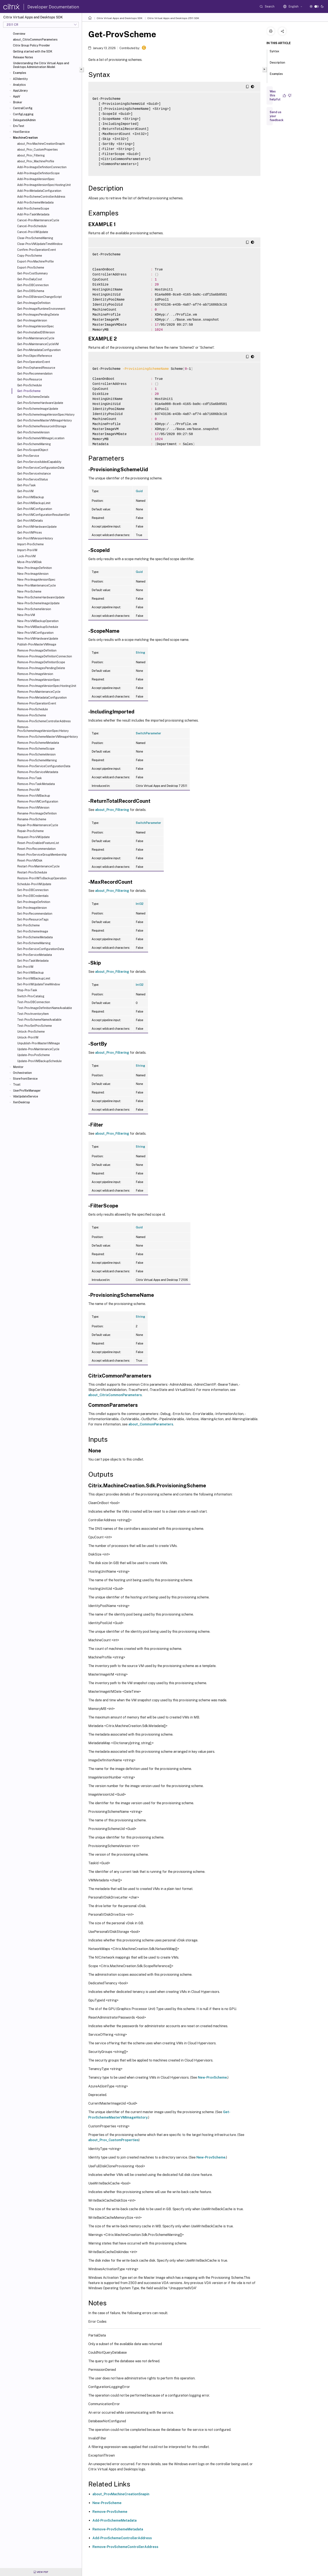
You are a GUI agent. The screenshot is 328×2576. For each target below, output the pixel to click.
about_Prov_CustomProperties (37, 149)
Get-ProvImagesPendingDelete (38, 314)
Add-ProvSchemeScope (33, 208)
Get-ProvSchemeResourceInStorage (41, 426)
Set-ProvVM (25, 966)
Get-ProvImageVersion (32, 320)
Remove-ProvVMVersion (33, 807)
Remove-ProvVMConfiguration (37, 801)
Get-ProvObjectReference (34, 355)
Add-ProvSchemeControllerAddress (41, 196)
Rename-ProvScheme (31, 819)
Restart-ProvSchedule (32, 872)
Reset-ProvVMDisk (29, 860)
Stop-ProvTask (27, 990)
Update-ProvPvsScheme (33, 1055)
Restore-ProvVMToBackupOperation (42, 878)
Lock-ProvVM (26, 556)
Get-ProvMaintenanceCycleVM (38, 344)
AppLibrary (20, 90)
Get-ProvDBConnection (33, 285)
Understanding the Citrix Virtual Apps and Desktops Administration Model (41, 65)
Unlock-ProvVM (27, 1037)
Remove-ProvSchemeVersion (36, 754)
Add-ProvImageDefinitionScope (38, 173)
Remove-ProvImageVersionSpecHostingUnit (46, 686)
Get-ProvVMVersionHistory (35, 538)
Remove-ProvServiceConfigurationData (43, 766)
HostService (21, 131)
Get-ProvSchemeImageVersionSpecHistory (45, 414)
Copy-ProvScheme (29, 255)
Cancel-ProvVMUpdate (32, 232)
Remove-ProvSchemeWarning (37, 760)
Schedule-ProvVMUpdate (34, 884)
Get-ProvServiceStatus (32, 479)
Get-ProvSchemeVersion (33, 432)
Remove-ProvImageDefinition (36, 650)
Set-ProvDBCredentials (33, 896)
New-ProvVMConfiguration (35, 632)
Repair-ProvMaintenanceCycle (37, 825)
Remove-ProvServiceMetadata (37, 772)
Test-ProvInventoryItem (33, 1013)
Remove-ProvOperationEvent (36, 703)
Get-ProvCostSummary (32, 273)
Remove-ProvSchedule (32, 709)
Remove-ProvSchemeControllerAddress (44, 721)
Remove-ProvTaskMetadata (36, 784)
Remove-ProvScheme (31, 715)
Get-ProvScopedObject (32, 450)
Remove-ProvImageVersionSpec (38, 679)
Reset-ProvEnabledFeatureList (38, 843)
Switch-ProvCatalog (30, 996)
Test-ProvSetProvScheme (34, 1025)
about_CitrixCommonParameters (35, 39)
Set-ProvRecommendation (34, 913)
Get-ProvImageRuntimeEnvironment (41, 308)
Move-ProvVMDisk (29, 562)
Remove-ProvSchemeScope (36, 748)
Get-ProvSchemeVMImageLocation (40, 438)
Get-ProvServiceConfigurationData (40, 467)
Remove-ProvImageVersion (35, 674)
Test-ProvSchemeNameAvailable (39, 1019)
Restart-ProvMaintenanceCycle (38, 866)
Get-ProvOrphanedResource (36, 367)
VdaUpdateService (25, 1096)
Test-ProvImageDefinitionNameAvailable (44, 1008)
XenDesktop (21, 1102)
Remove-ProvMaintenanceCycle (38, 691)
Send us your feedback (276, 116)
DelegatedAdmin (24, 120)
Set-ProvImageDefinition (33, 902)
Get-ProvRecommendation (35, 373)
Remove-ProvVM (28, 789)
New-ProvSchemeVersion (34, 609)
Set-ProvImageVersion (32, 907)
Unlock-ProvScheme (31, 1031)
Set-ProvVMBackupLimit (33, 978)
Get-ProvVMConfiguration (34, 509)
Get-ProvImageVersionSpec (35, 326)
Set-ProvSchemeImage (32, 931)
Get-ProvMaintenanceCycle (35, 338)
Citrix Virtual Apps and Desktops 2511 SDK (173, 18)
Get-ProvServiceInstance (34, 473)
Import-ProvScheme (30, 544)
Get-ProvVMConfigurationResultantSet (43, 514)
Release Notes (23, 57)
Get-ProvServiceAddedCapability (39, 461)
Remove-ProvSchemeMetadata (38, 742)
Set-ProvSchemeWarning (34, 943)
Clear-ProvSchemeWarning (35, 238)
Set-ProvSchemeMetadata (35, 937)
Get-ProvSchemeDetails (33, 396)
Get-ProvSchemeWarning (34, 444)
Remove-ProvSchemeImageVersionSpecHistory (43, 728)
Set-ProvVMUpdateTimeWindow (38, 984)
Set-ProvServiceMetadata (34, 954)
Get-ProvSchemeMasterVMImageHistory (44, 420)
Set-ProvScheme (28, 925)
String (140, 652)
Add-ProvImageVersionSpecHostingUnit (44, 185)
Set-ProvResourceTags (33, 919)
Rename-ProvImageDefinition (37, 813)
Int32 (140, 903)
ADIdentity (20, 79)
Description (277, 64)
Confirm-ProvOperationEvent (36, 249)
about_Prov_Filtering (31, 155)
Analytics (19, 84)
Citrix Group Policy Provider (31, 45)
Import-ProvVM (27, 550)
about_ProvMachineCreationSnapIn (41, 143)
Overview (19, 33)
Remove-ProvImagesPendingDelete (41, 668)
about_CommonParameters (150, 1424)
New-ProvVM (26, 615)
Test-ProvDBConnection (33, 1002)
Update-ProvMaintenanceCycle (38, 1049)
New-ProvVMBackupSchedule (37, 627)
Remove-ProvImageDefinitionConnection (44, 656)
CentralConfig (22, 108)
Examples (19, 72)
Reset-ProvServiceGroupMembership (42, 854)
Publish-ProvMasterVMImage (36, 644)
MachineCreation (25, 137)
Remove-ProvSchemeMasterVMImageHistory (47, 736)
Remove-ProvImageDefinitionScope (41, 662)
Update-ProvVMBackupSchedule (39, 1061)
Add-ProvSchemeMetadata (35, 202)
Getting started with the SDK (32, 51)
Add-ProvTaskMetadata (33, 214)
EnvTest (18, 126)
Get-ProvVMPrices (29, 532)
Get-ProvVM (25, 491)
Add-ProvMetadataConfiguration (39, 190)
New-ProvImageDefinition (34, 568)
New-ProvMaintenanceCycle (36, 585)
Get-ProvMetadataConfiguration (39, 350)
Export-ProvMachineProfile (35, 261)
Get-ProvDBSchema (30, 291)
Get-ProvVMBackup (30, 497)
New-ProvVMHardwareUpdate (37, 638)
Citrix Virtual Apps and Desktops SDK (119, 18)
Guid (139, 491)
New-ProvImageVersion (33, 573)
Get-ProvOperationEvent (33, 362)
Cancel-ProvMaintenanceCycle (38, 220)
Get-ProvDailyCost (29, 279)
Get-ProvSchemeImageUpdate (37, 408)
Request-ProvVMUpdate (33, 837)
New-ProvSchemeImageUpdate (38, 603)
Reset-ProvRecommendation (36, 848)
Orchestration (22, 1072)
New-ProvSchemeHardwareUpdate (41, 597)
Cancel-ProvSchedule (32, 226)
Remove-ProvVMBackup (33, 795)
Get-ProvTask (26, 485)
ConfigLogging (23, 114)
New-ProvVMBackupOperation (38, 621)
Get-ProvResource (29, 379)
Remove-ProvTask (29, 778)
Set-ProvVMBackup (30, 972)
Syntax (274, 53)
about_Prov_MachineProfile (35, 161)
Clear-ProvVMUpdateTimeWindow (40, 244)
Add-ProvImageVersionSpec (36, 179)
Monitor (18, 1067)
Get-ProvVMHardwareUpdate (37, 526)
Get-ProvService (28, 455)
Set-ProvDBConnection (33, 890)
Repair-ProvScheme (30, 831)
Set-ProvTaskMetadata (33, 960)
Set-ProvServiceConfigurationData (40, 949)
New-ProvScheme (29, 591)
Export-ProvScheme (30, 267)
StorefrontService (25, 1078)
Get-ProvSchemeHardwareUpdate (40, 403)
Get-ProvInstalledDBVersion (36, 332)
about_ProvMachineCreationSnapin (120, 2494)
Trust (16, 1084)
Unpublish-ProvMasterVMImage (38, 1043)
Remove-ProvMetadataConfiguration (42, 697)
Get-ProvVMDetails (30, 520)
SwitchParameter (148, 733)
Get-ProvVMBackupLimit (33, 503)
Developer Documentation (53, 6)
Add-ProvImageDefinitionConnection (42, 167)
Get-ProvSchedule (29, 385)
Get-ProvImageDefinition (33, 303)
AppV (16, 96)
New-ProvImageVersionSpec (36, 579)
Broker (17, 102)
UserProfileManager (27, 1090)
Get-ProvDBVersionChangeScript (39, 296)
